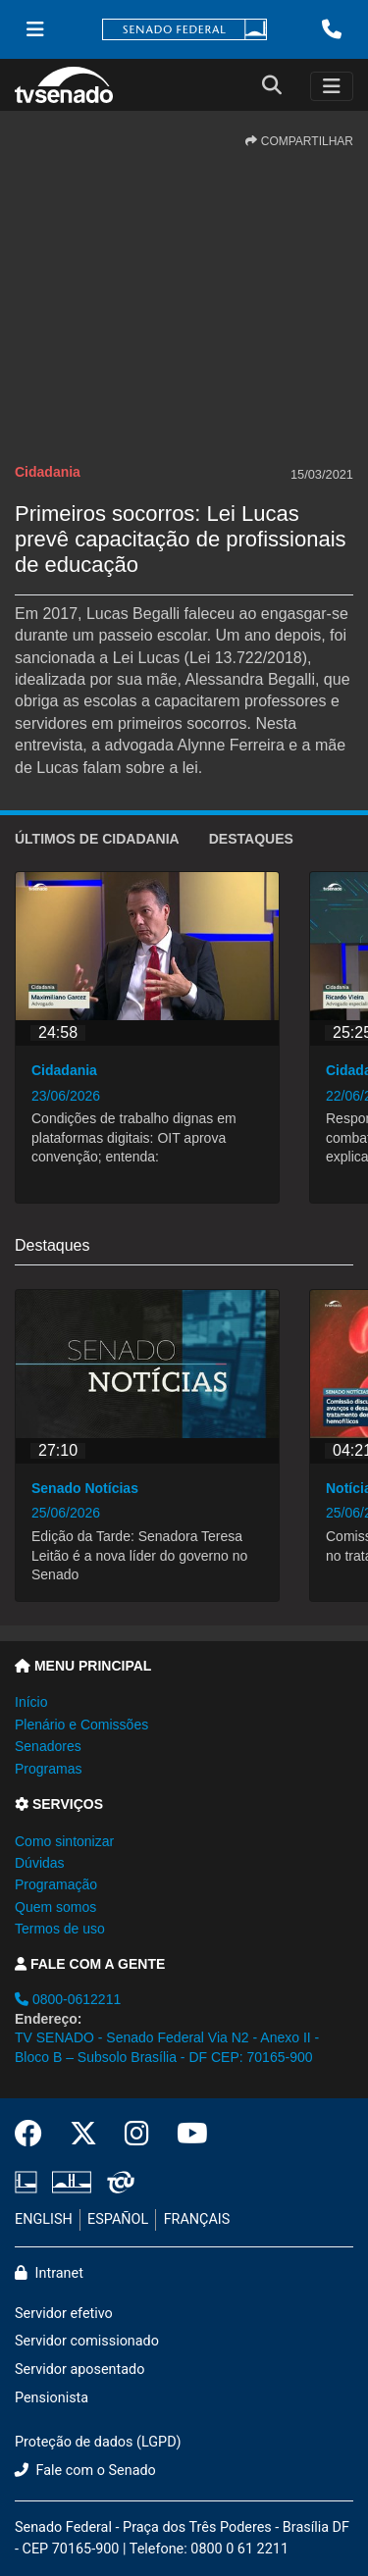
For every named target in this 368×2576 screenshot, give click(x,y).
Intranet (49, 2273)
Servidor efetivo (64, 2313)
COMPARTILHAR (299, 141)
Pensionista (51, 2398)
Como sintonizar (64, 1841)
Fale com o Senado (85, 2470)
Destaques (251, 839)
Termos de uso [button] (60, 1928)
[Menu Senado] (35, 29)
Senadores (48, 1746)
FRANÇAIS (197, 2219)
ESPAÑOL (117, 2219)
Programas (48, 1769)
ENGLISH (44, 2219)
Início (31, 1702)
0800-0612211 (68, 1999)
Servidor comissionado (87, 2341)
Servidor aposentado (79, 2369)
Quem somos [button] (55, 1907)
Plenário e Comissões (81, 1724)
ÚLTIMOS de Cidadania (97, 839)
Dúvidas (40, 1863)
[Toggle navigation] (331, 86)
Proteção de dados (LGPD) (98, 2442)
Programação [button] (56, 1884)
